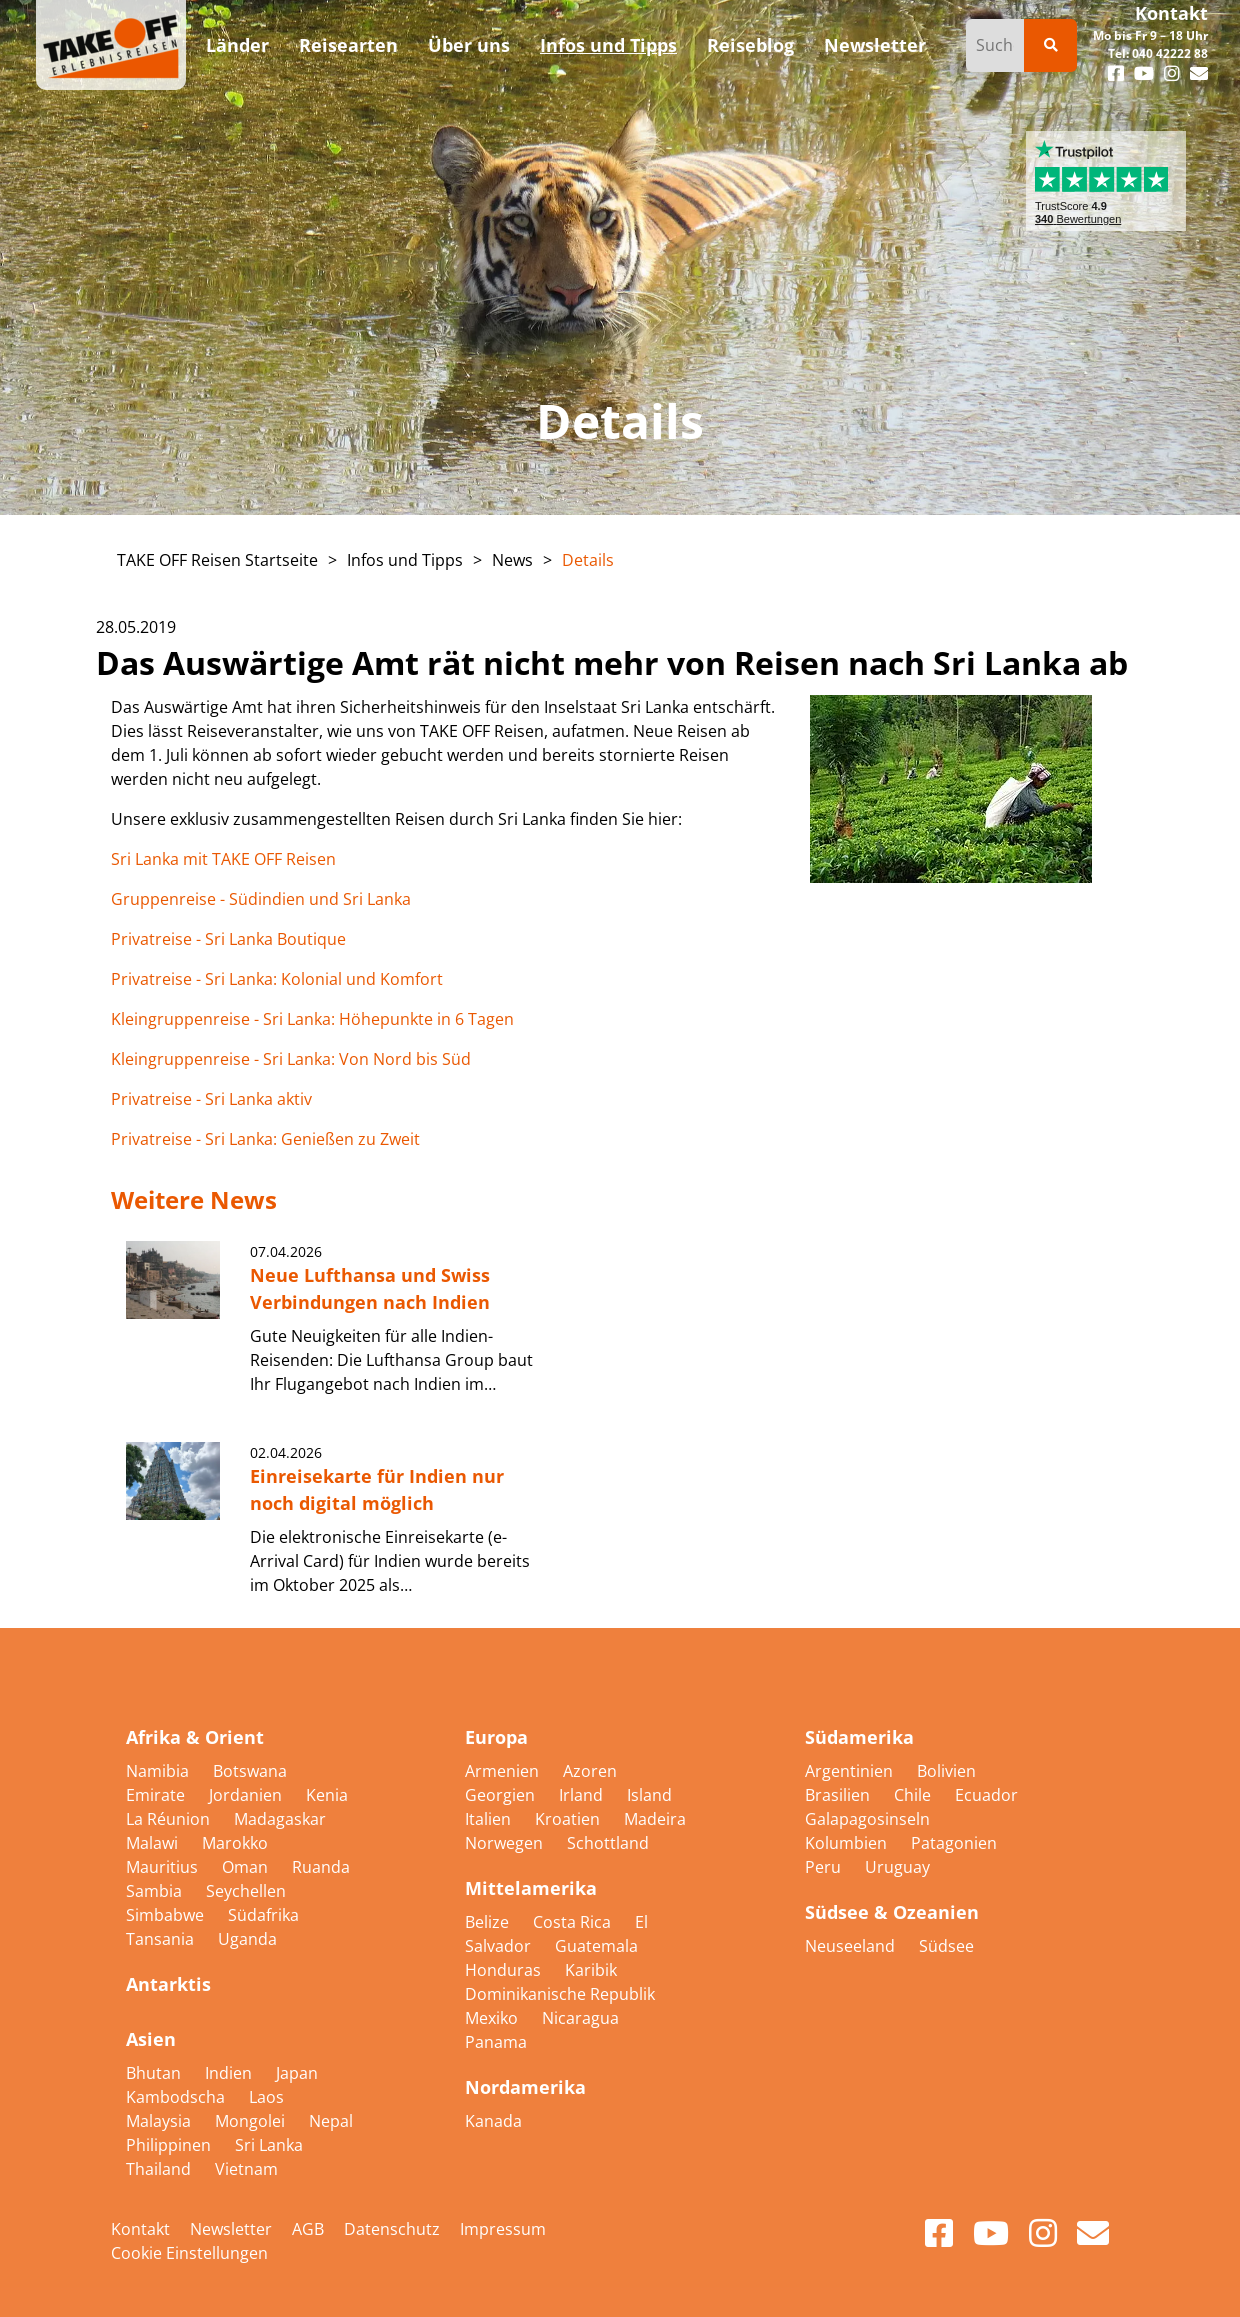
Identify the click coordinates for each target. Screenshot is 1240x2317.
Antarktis (168, 1984)
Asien (151, 2039)
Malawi (154, 1843)
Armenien (504, 1771)
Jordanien (247, 1795)
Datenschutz (392, 2229)
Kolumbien (848, 1843)
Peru (825, 1867)
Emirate (157, 1795)
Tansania (162, 1939)
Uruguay (897, 1867)
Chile (914, 1795)
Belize (489, 1922)
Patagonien (954, 1843)
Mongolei (252, 2121)
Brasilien (839, 1795)
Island (649, 1795)
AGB (308, 2229)
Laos (266, 2097)
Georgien (502, 1795)
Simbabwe (167, 1915)
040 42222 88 (1170, 53)
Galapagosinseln (867, 1819)
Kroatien (569, 1819)
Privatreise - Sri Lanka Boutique (228, 939)
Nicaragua (580, 2018)
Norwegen (506, 1843)
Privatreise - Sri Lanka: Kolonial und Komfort (279, 979)
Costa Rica (574, 1922)
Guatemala (596, 1946)
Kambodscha (177, 2097)
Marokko (235, 1843)
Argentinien (851, 1771)
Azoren (590, 1771)
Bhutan (155, 2073)
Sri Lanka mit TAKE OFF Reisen (223, 859)
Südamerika (859, 1737)
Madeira (655, 1819)
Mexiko (493, 2018)
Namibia (159, 1771)
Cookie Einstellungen (189, 2253)
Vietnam (246, 2169)
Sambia (156, 1891)
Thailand (160, 2169)
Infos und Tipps (405, 560)
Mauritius (164, 1867)
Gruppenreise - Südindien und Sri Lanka (261, 899)
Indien (230, 2073)
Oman (247, 1867)
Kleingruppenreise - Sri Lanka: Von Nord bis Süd (291, 1059)
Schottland (608, 1843)
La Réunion (170, 1819)
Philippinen (170, 2145)
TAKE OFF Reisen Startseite (217, 560)
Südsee (946, 1946)
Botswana (250, 1771)
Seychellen (246, 1891)
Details (588, 560)
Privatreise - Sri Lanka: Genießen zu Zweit (265, 1139)
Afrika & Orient (195, 1737)
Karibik (591, 1970)
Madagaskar (280, 1819)
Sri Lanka (269, 2145)
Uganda (247, 1939)
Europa (496, 1737)
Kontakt (1171, 13)
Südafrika (263, 1915)
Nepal (331, 2121)
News (512, 560)
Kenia (327, 1795)
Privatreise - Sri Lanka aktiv (211, 1099)
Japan (297, 2073)
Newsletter (231, 2229)
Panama (496, 2042)
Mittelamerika (531, 1888)
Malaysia (160, 2121)
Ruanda (321, 1867)
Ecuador (986, 1795)
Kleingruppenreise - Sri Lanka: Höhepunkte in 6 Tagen (312, 1019)
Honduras (505, 1970)
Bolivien (946, 1771)
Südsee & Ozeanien (892, 1912)
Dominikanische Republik (560, 1994)
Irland (583, 1795)
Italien (490, 1819)
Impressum (503, 2229)
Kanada (493, 2121)
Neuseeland (852, 1946)
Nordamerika (525, 2087)
